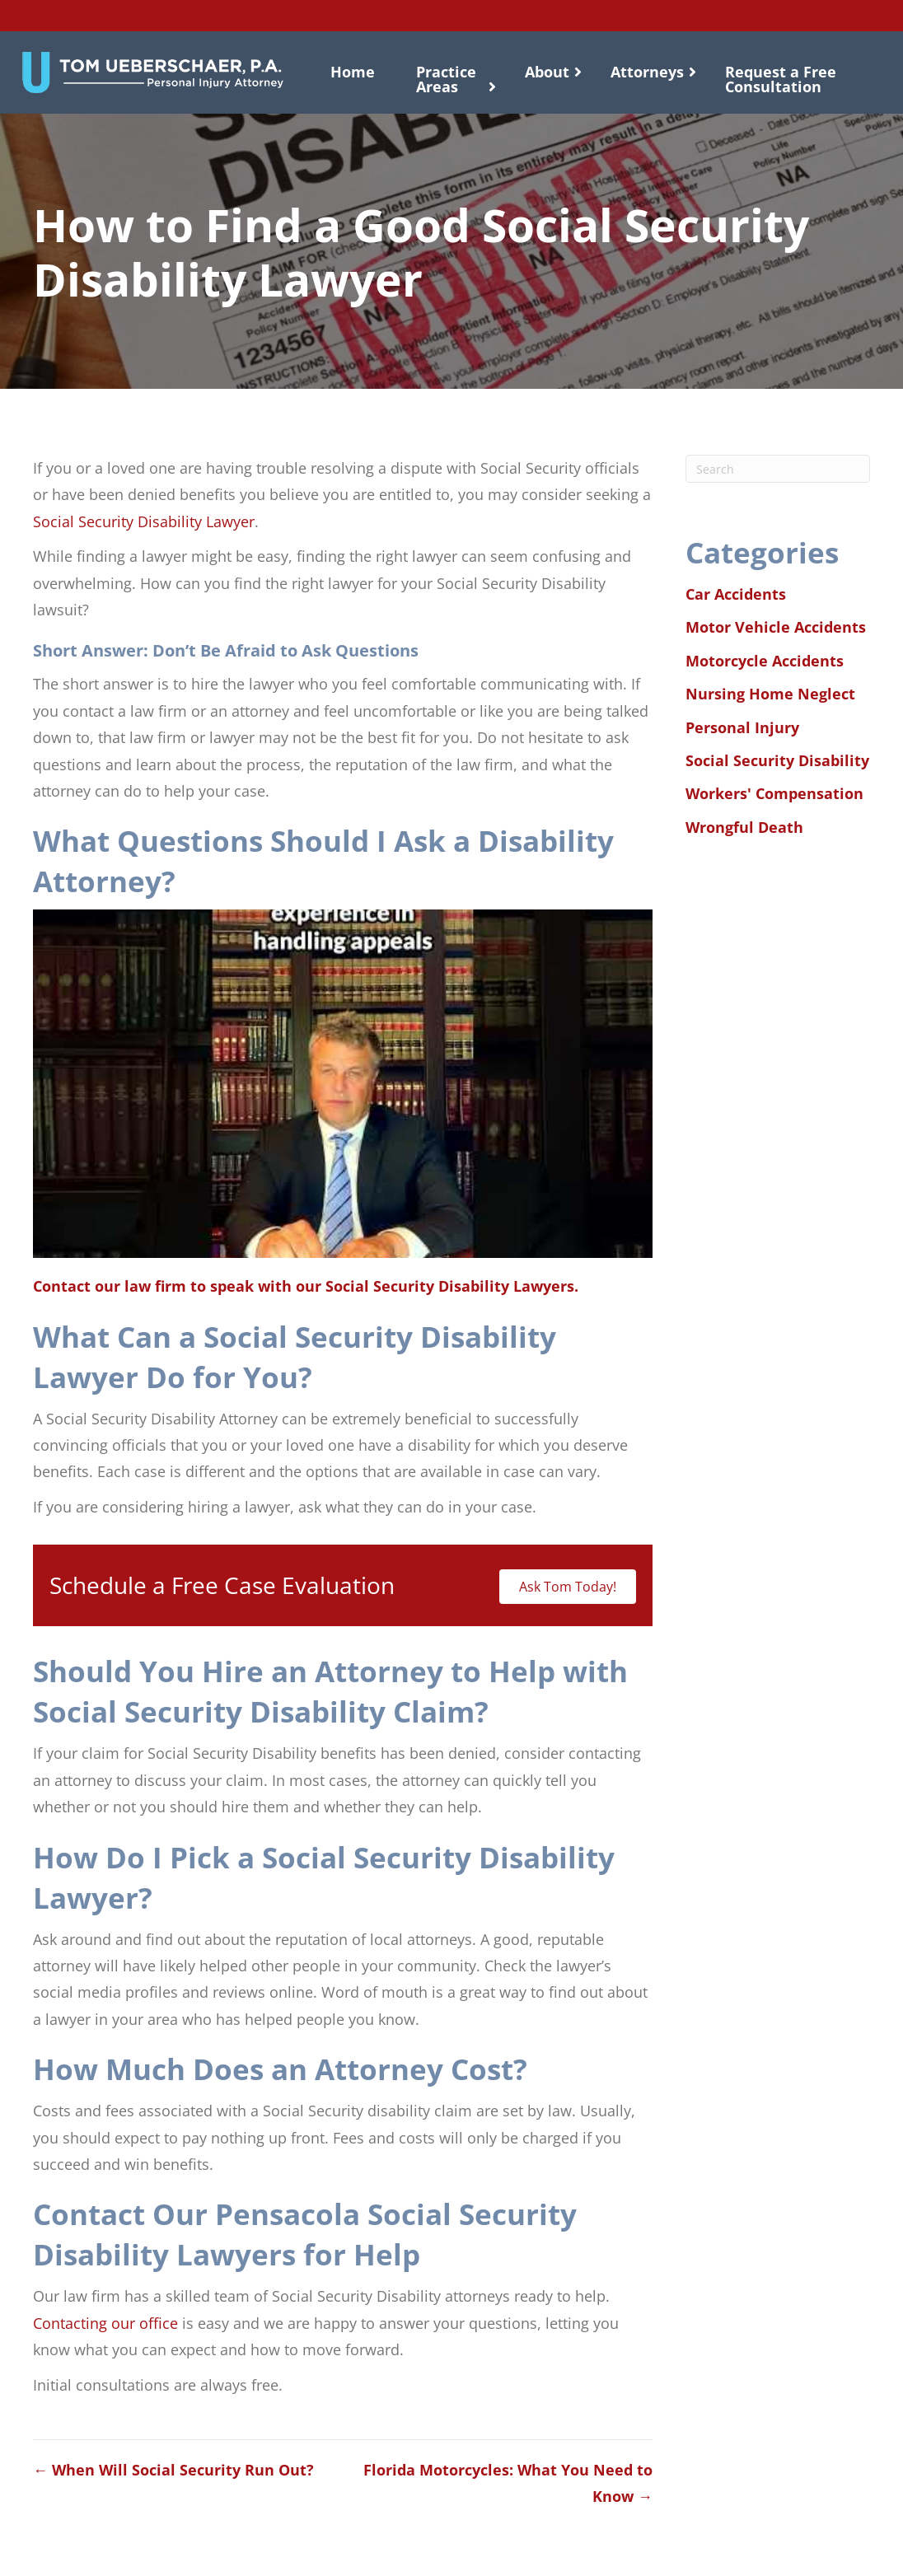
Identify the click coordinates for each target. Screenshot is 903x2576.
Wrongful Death (744, 827)
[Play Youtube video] (343, 1083)
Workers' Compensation (774, 793)
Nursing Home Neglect (770, 694)
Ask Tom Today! (567, 1587)
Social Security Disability (777, 760)
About (547, 71)
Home (352, 71)
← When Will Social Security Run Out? (173, 2470)
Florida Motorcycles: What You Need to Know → (508, 2483)
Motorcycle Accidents (764, 661)
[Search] (777, 469)
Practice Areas (446, 79)
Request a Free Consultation (780, 79)
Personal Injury (742, 727)
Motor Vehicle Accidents (775, 627)
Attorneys (647, 71)
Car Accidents (735, 594)
